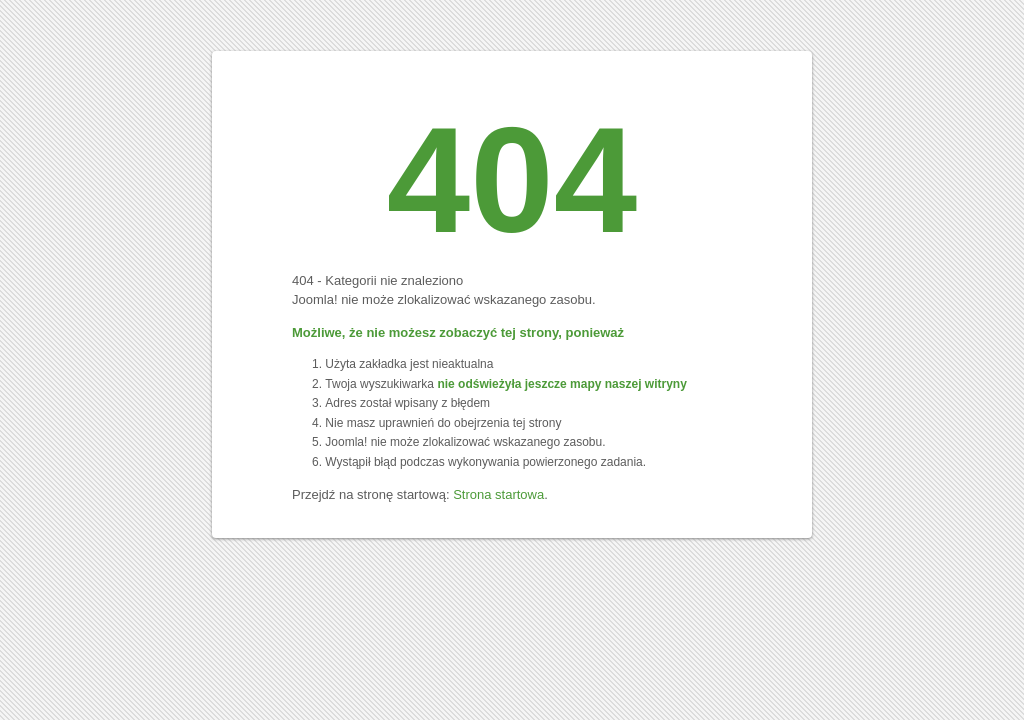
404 (512, 180)
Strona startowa (498, 494)
